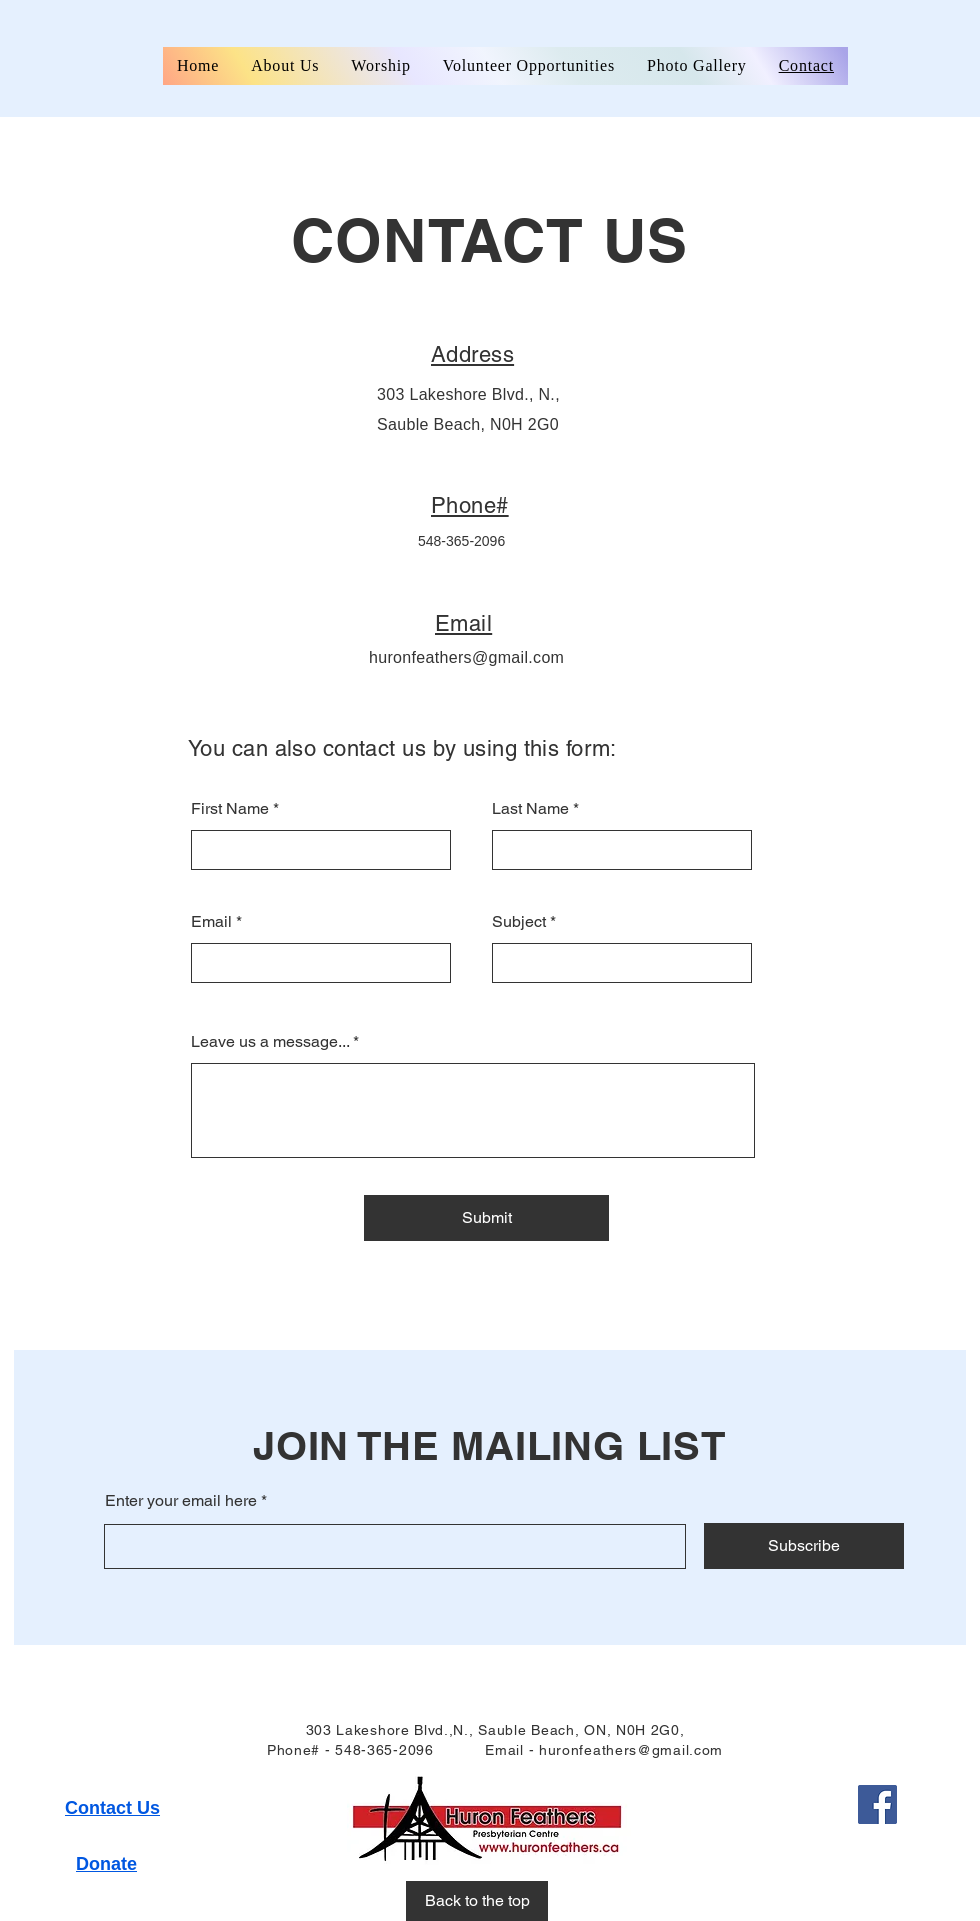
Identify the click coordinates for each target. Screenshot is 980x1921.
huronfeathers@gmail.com (466, 657)
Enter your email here (181, 1501)
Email (211, 922)
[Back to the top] (477, 1901)
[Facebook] (877, 1804)
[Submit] (486, 1218)
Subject (519, 922)
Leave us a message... (270, 1042)
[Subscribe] (804, 1546)
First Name (230, 809)
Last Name (530, 809)
